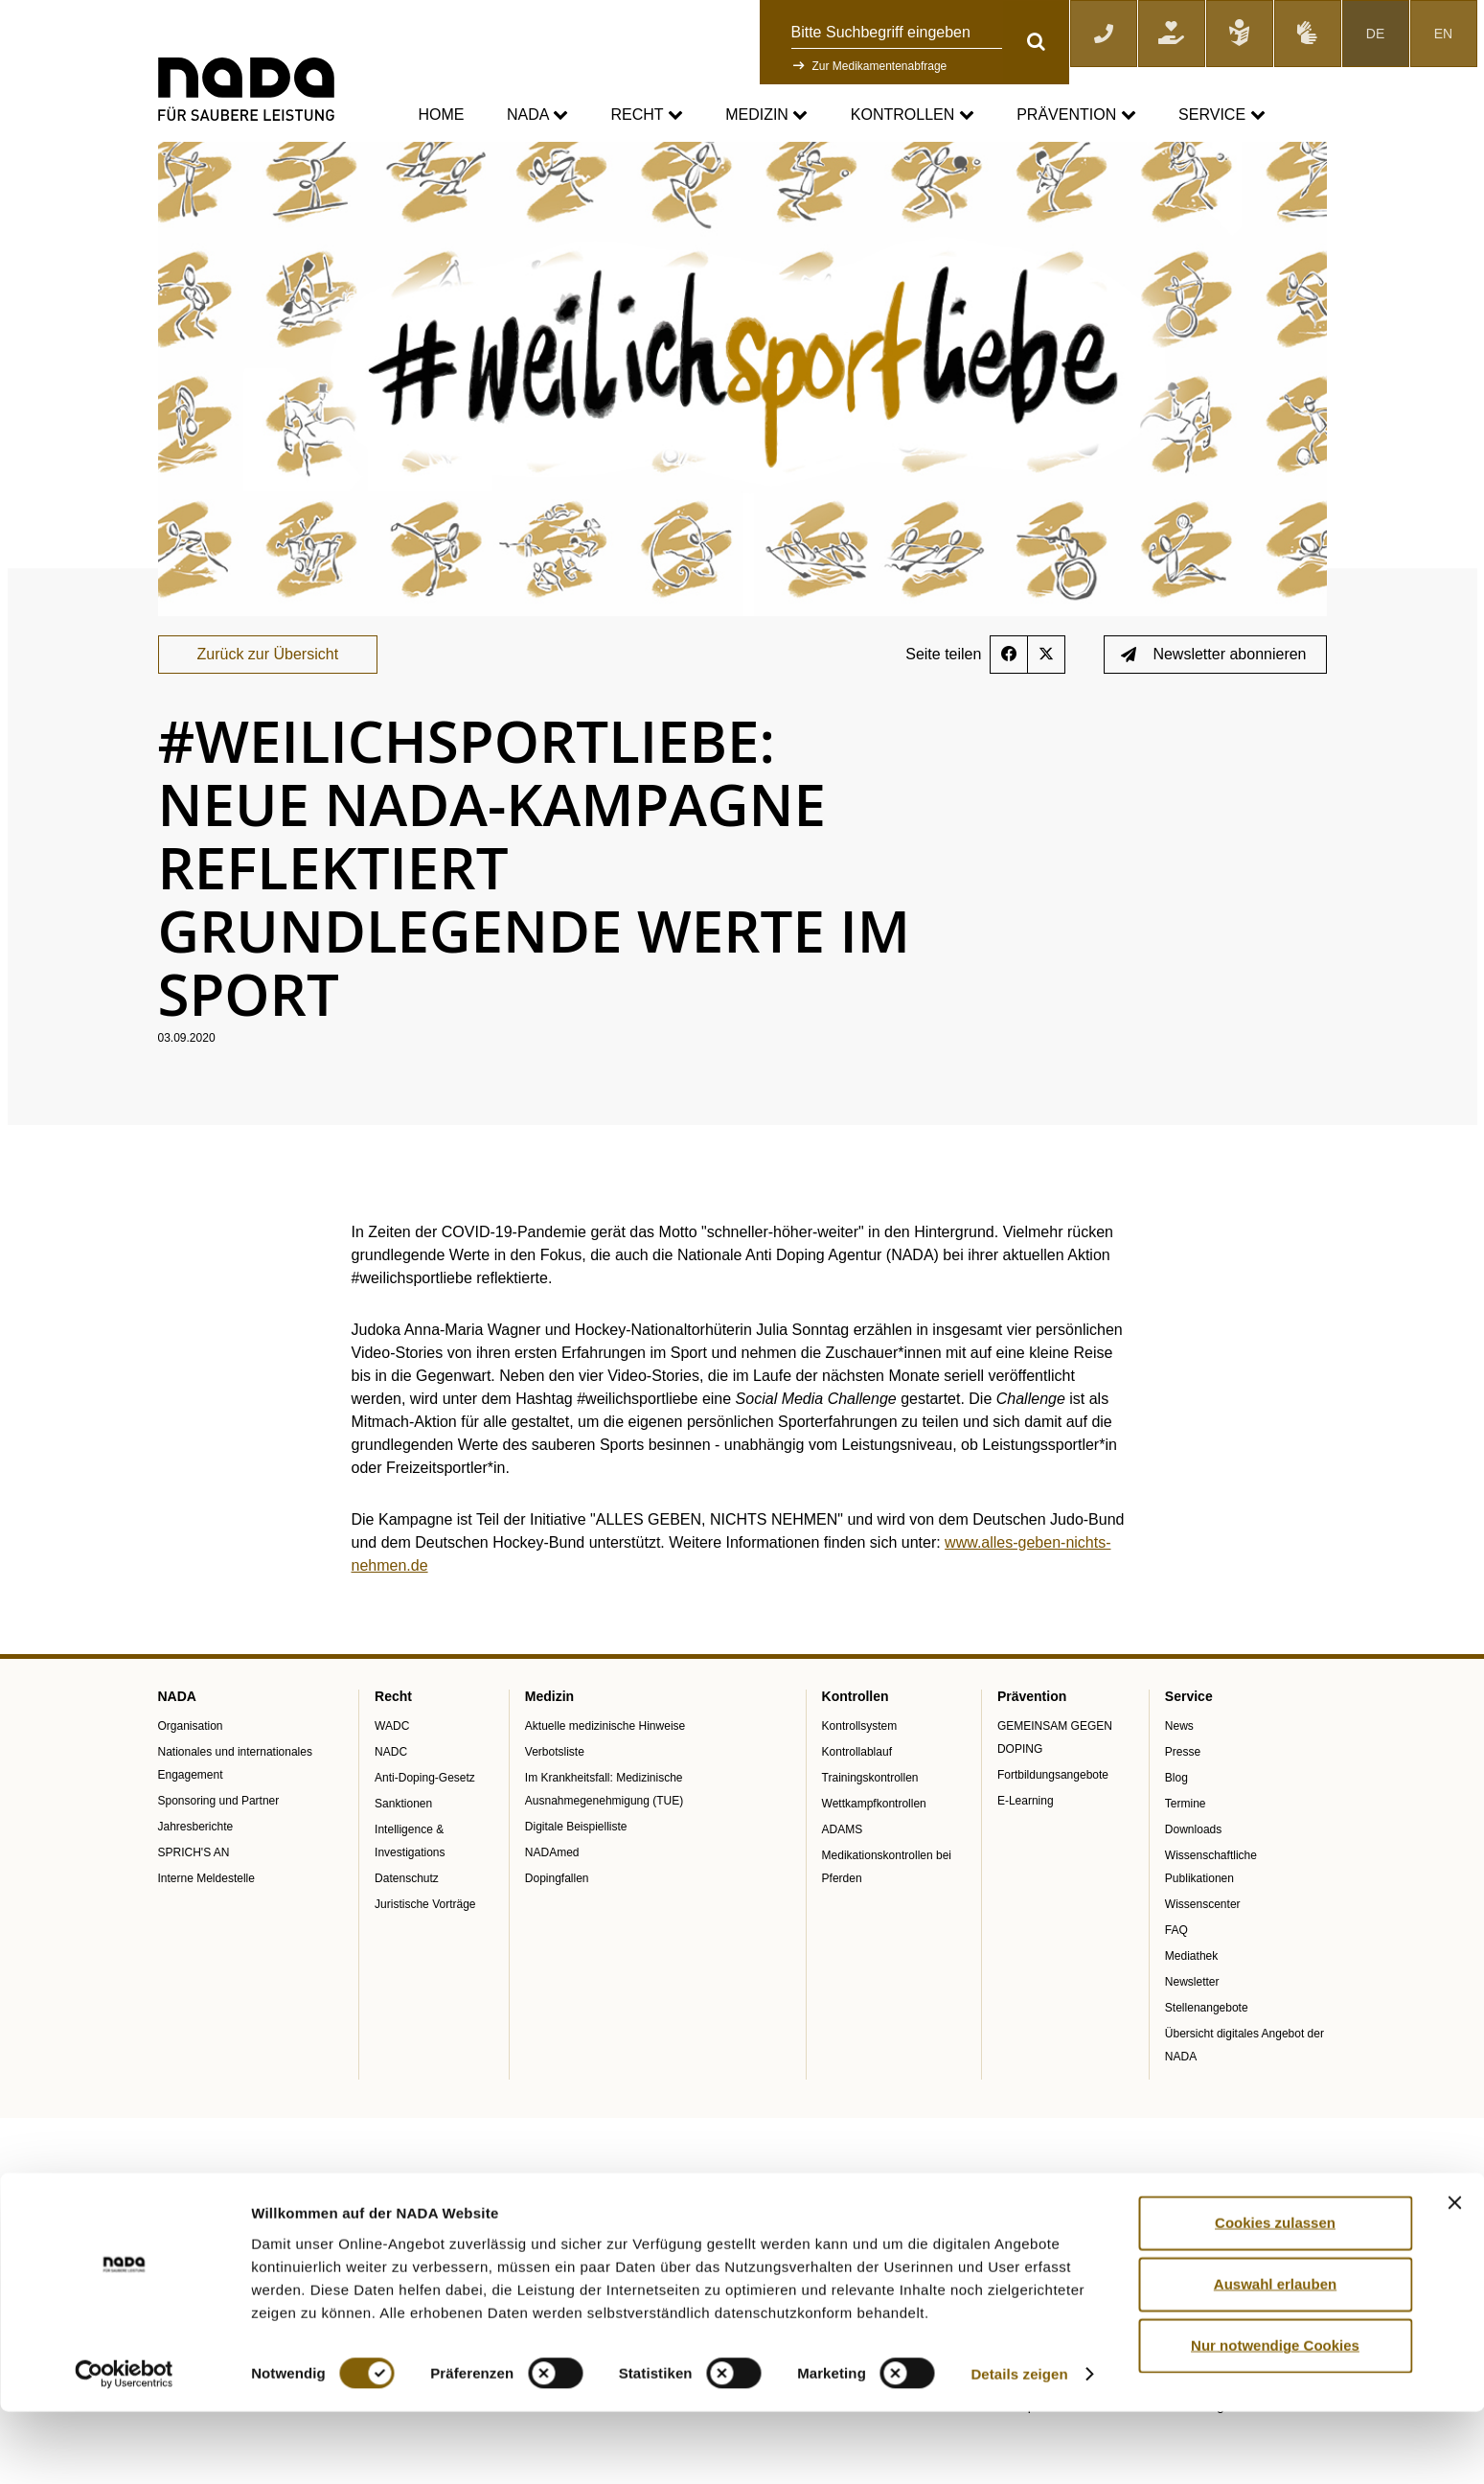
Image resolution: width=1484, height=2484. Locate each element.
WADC (392, 1775)
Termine (1185, 1852)
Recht (646, 115)
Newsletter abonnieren (1213, 703)
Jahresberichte (196, 1875)
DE (1375, 33)
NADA (537, 115)
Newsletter (1192, 2030)
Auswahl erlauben (1275, 2356)
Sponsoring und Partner (219, 1849)
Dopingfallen (557, 1927)
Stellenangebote (1206, 2056)
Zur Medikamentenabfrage (879, 66)
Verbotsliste (554, 1800)
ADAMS (842, 1878)
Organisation (190, 1775)
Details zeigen (1018, 2446)
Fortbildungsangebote (1052, 1823)
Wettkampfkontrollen (874, 1852)
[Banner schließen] (1454, 2275)
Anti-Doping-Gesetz (425, 1826)
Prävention (1075, 115)
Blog (1176, 1826)
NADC (391, 1800)
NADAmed (552, 1901)
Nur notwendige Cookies (1275, 2417)
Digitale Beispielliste (576, 1875)
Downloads (1193, 1878)
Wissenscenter (1203, 1953)
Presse (1182, 1800)
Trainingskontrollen (870, 1826)
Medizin (766, 115)
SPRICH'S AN (194, 1901)
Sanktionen (403, 1852)
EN (1443, 33)
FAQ (1176, 1979)
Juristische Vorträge (425, 1953)
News (1179, 1775)
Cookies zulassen (1275, 2295)
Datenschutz (407, 1927)
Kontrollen (912, 115)
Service (1221, 115)
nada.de (180, 154)
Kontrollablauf (857, 1800)
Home (442, 114)
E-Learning (1025, 1849)
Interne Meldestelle (206, 1927)
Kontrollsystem (860, 1775)
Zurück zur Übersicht (268, 703)
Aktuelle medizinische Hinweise (605, 1775)
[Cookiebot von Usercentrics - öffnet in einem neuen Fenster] (124, 2446)
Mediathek (1191, 2005)
